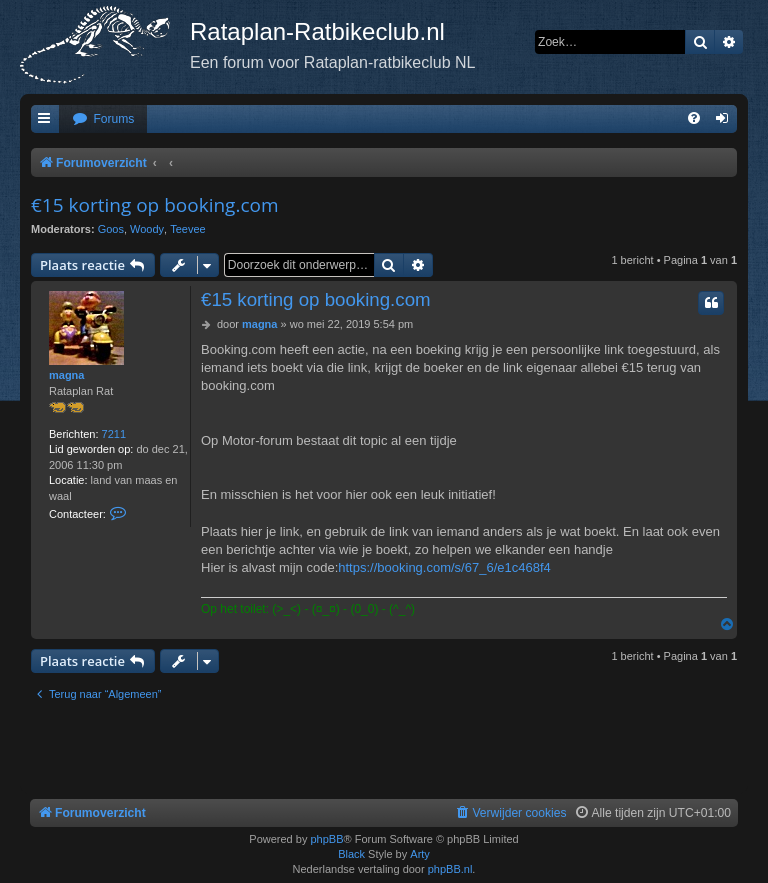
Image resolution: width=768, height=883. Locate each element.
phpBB (326, 839)
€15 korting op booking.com (155, 205)
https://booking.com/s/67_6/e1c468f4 (444, 567)
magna (66, 375)
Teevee (187, 229)
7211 (114, 434)
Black (351, 854)
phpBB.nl (450, 869)
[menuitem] (103, 119)
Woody (147, 229)
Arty (420, 854)
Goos (111, 229)
